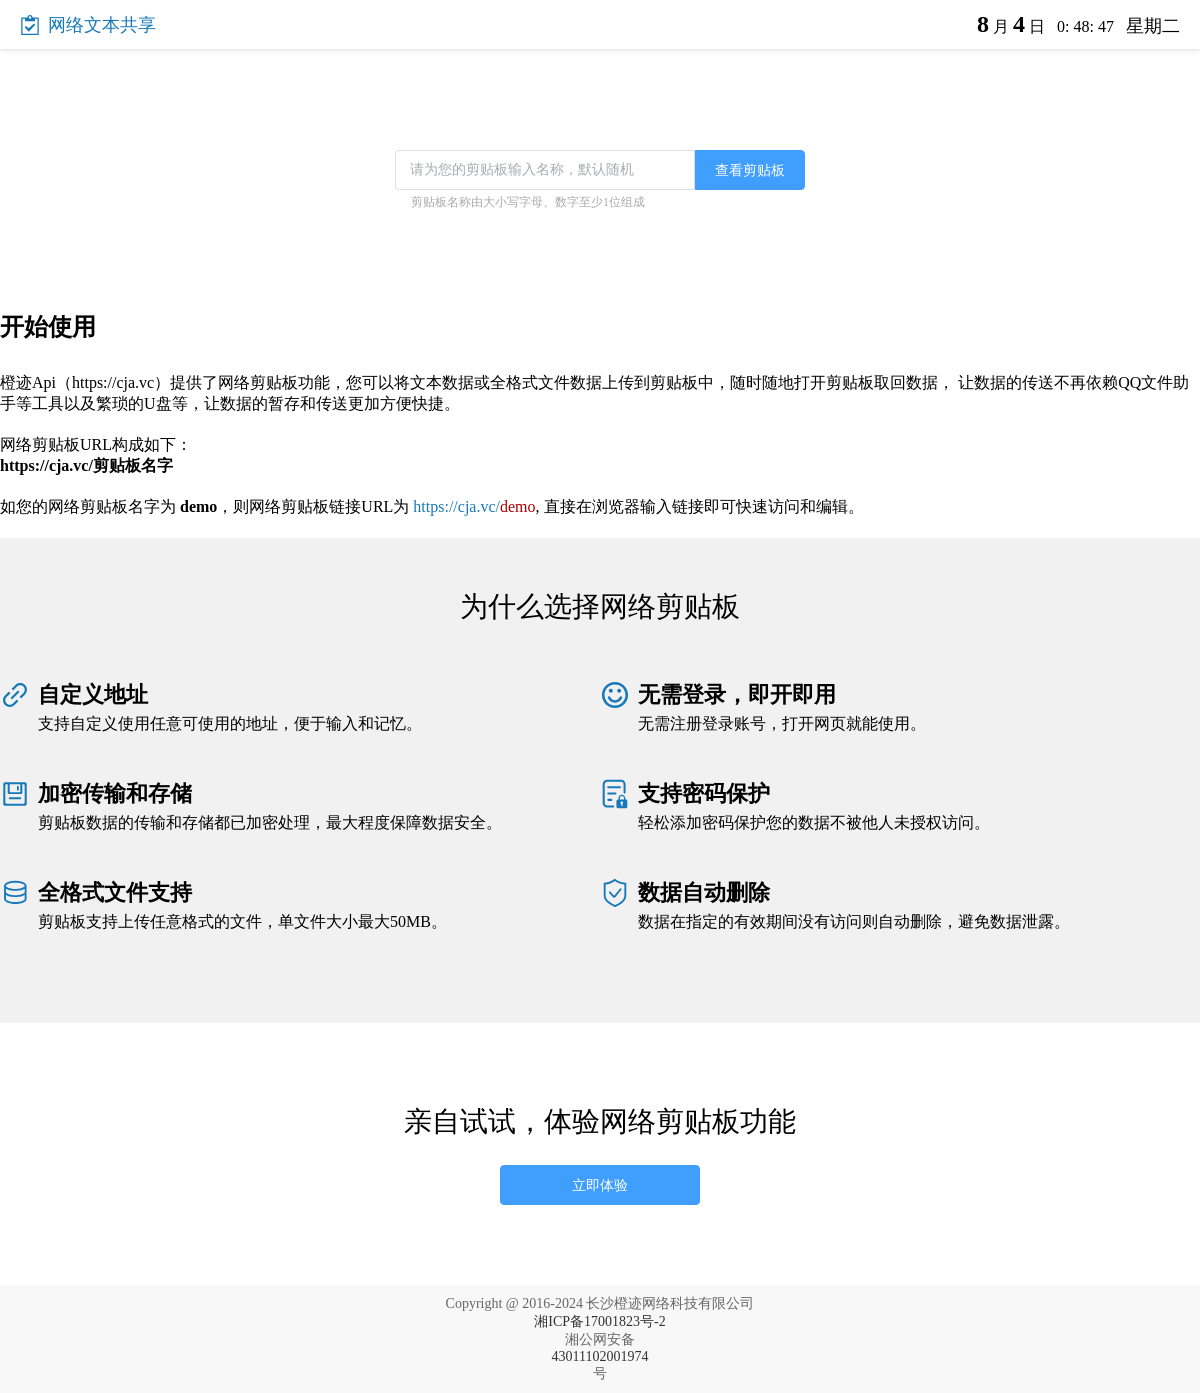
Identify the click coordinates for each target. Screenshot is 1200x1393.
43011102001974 (600, 1356)
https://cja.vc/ (474, 506)
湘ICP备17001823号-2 (599, 1321)
